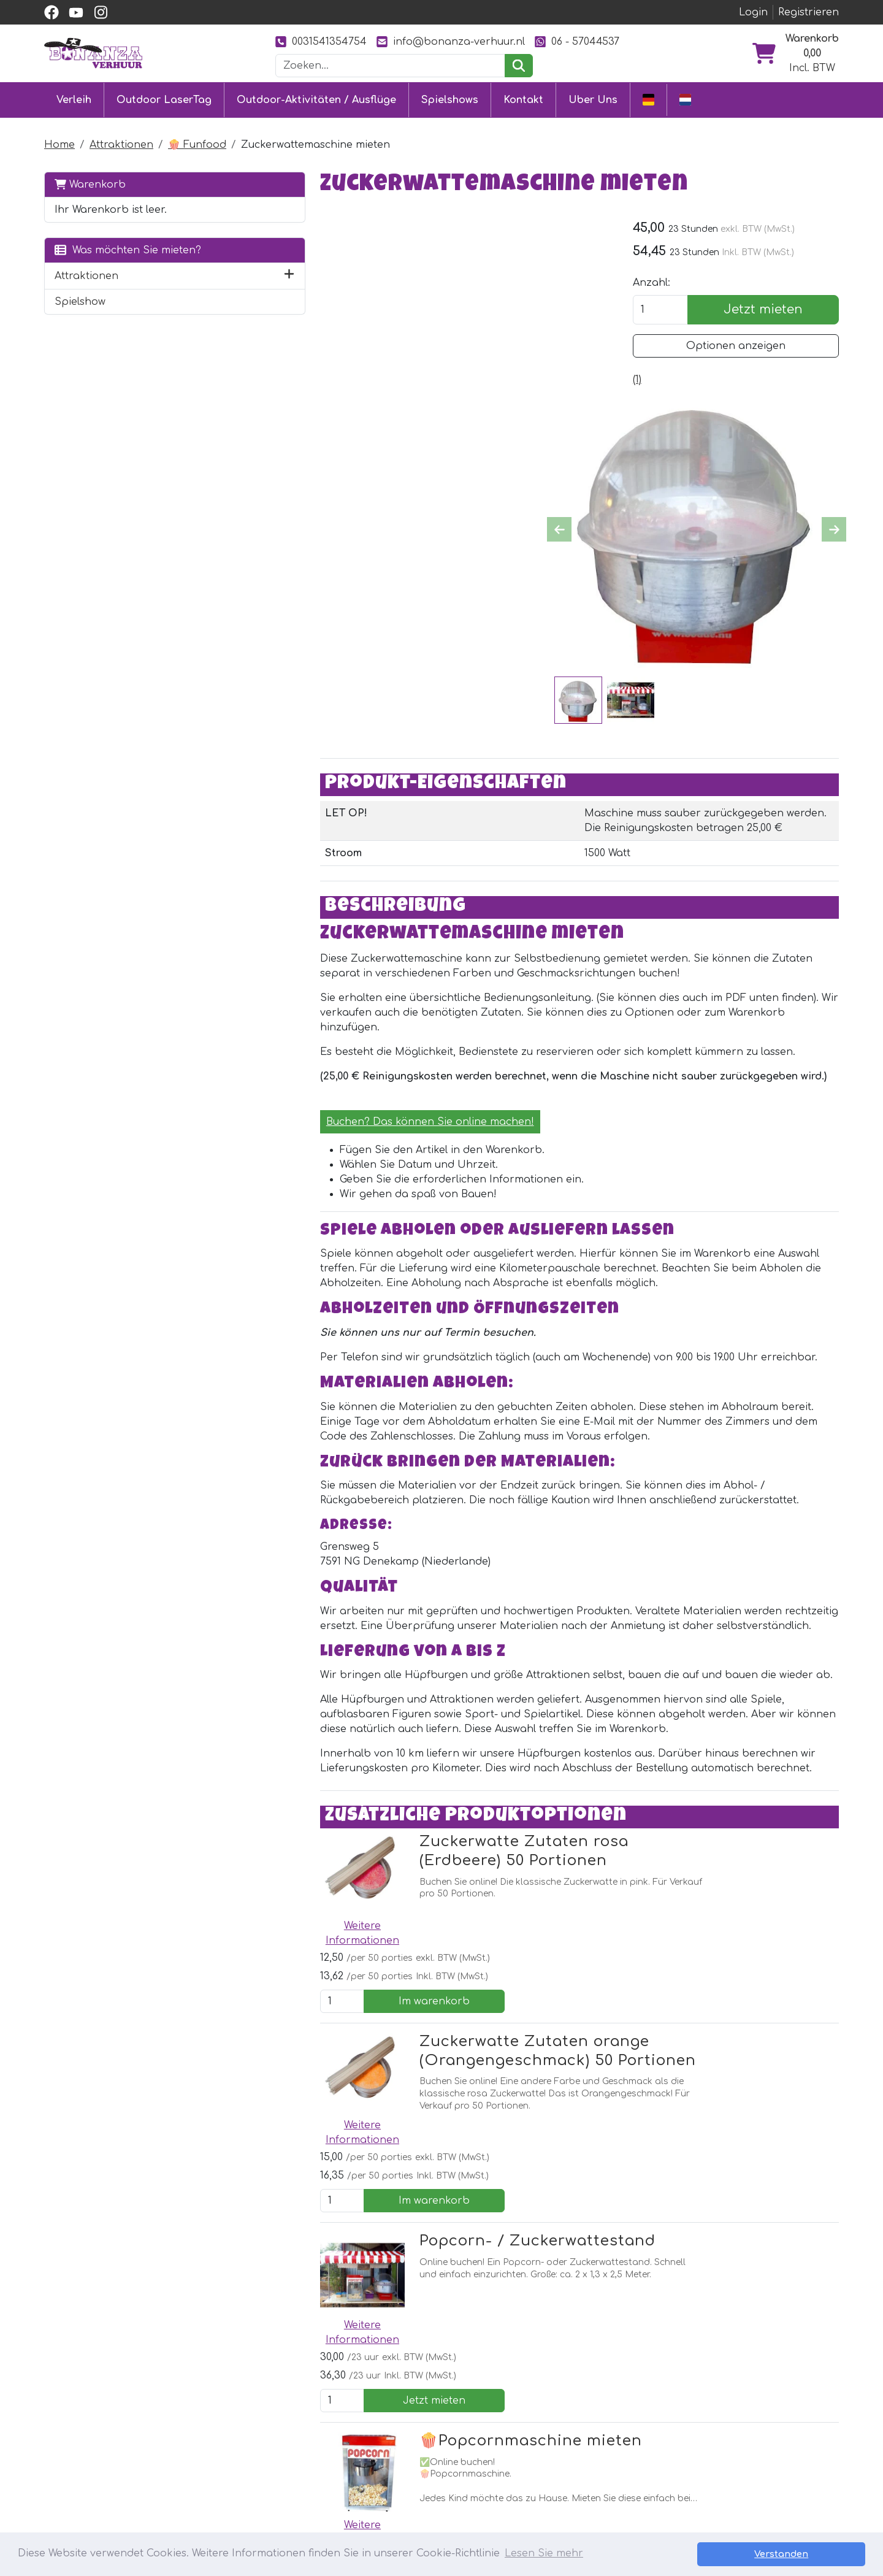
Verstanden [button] (822, 2554)
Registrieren (808, 12)
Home (59, 143)
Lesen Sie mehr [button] (544, 2553)
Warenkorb (90, 183)
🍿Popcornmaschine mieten (459, 2066)
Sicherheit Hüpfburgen (427, 2510)
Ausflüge (227, 2488)
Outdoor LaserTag (164, 99)
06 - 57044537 (577, 41)
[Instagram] (307, 2319)
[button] (215, 275)
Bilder (544, 2466)
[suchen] (518, 65)
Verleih (73, 99)
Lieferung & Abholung (424, 2444)
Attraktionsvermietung (262, 2466)
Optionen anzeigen (745, 346)
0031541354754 (321, 41)
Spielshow (80, 300)
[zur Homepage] (93, 52)
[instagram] (100, 12)
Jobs (380, 2488)
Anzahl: (670, 283)
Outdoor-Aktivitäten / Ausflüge (316, 99)
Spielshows (449, 99)
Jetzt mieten (772, 310)
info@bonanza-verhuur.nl (451, 41)
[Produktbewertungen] (655, 380)
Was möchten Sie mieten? (128, 249)
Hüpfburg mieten (250, 2422)
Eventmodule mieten (258, 2444)
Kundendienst (403, 2422)
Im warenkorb (767, 1702)
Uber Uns (592, 99)
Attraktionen (121, 143)
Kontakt (523, 99)
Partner (550, 2422)
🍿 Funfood (197, 143)
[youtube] (76, 12)
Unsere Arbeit (565, 2444)
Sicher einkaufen (411, 2466)
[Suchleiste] (390, 65)
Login (753, 12)
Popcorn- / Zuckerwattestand (466, 1930)
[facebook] (51, 12)
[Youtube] (281, 2319)
